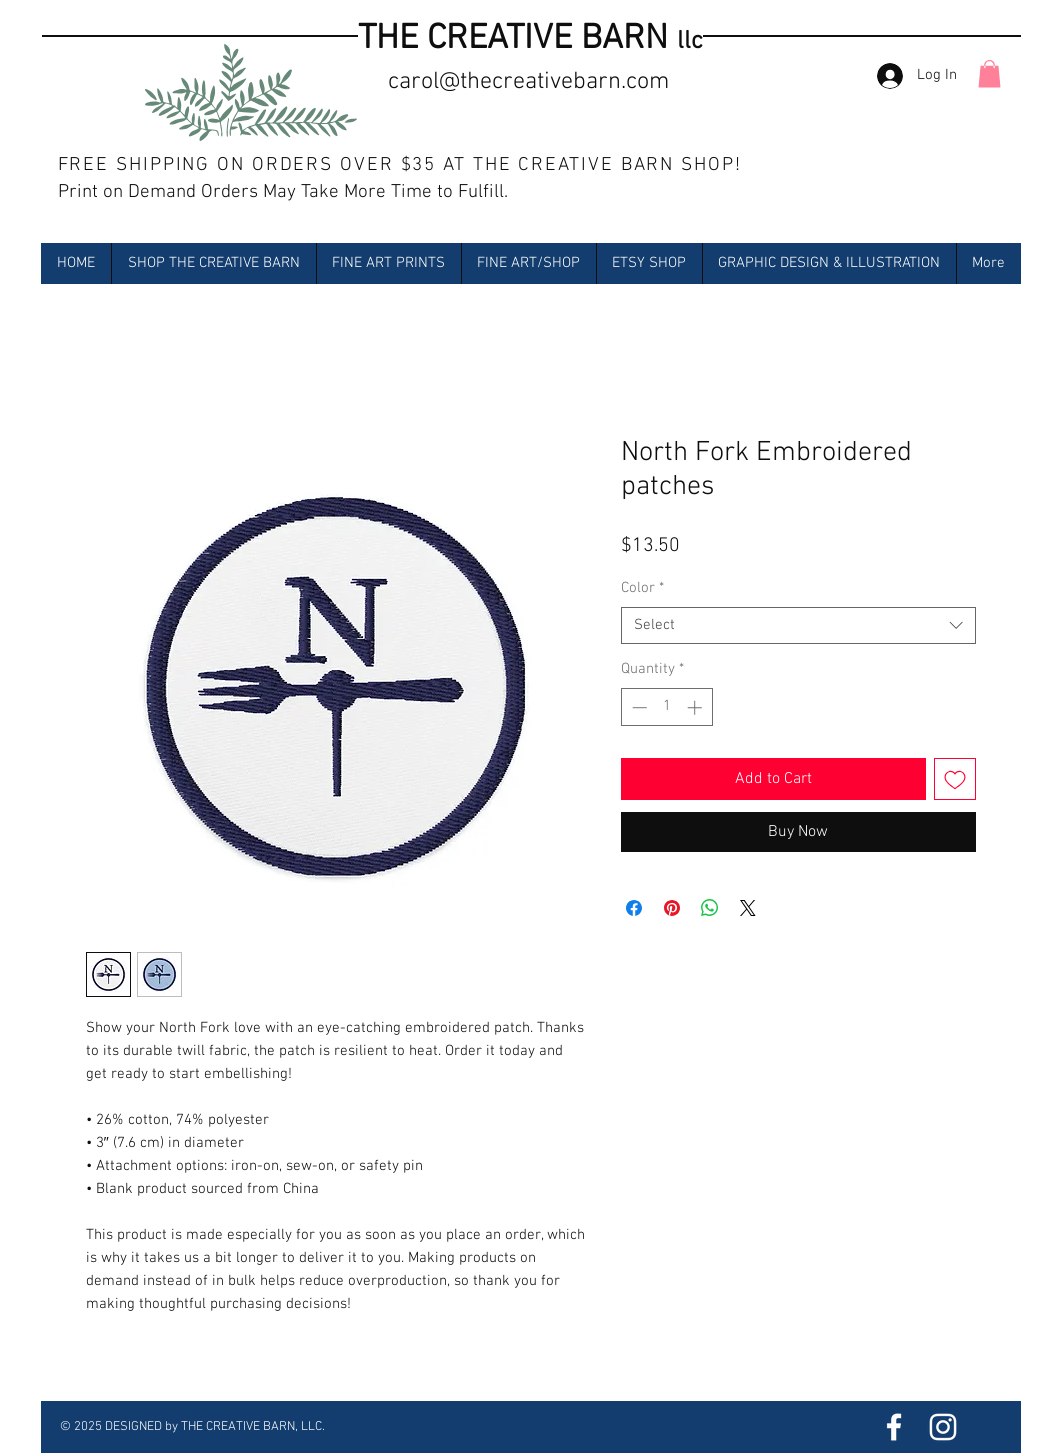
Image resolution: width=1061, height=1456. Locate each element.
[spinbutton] (666, 707)
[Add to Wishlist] (955, 779)
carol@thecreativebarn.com (528, 82)
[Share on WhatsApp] (710, 908)
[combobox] (798, 626)
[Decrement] (637, 707)
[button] (989, 73)
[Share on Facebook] (634, 908)
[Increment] (696, 707)
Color (642, 588)
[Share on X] (748, 908)
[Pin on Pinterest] (672, 908)
